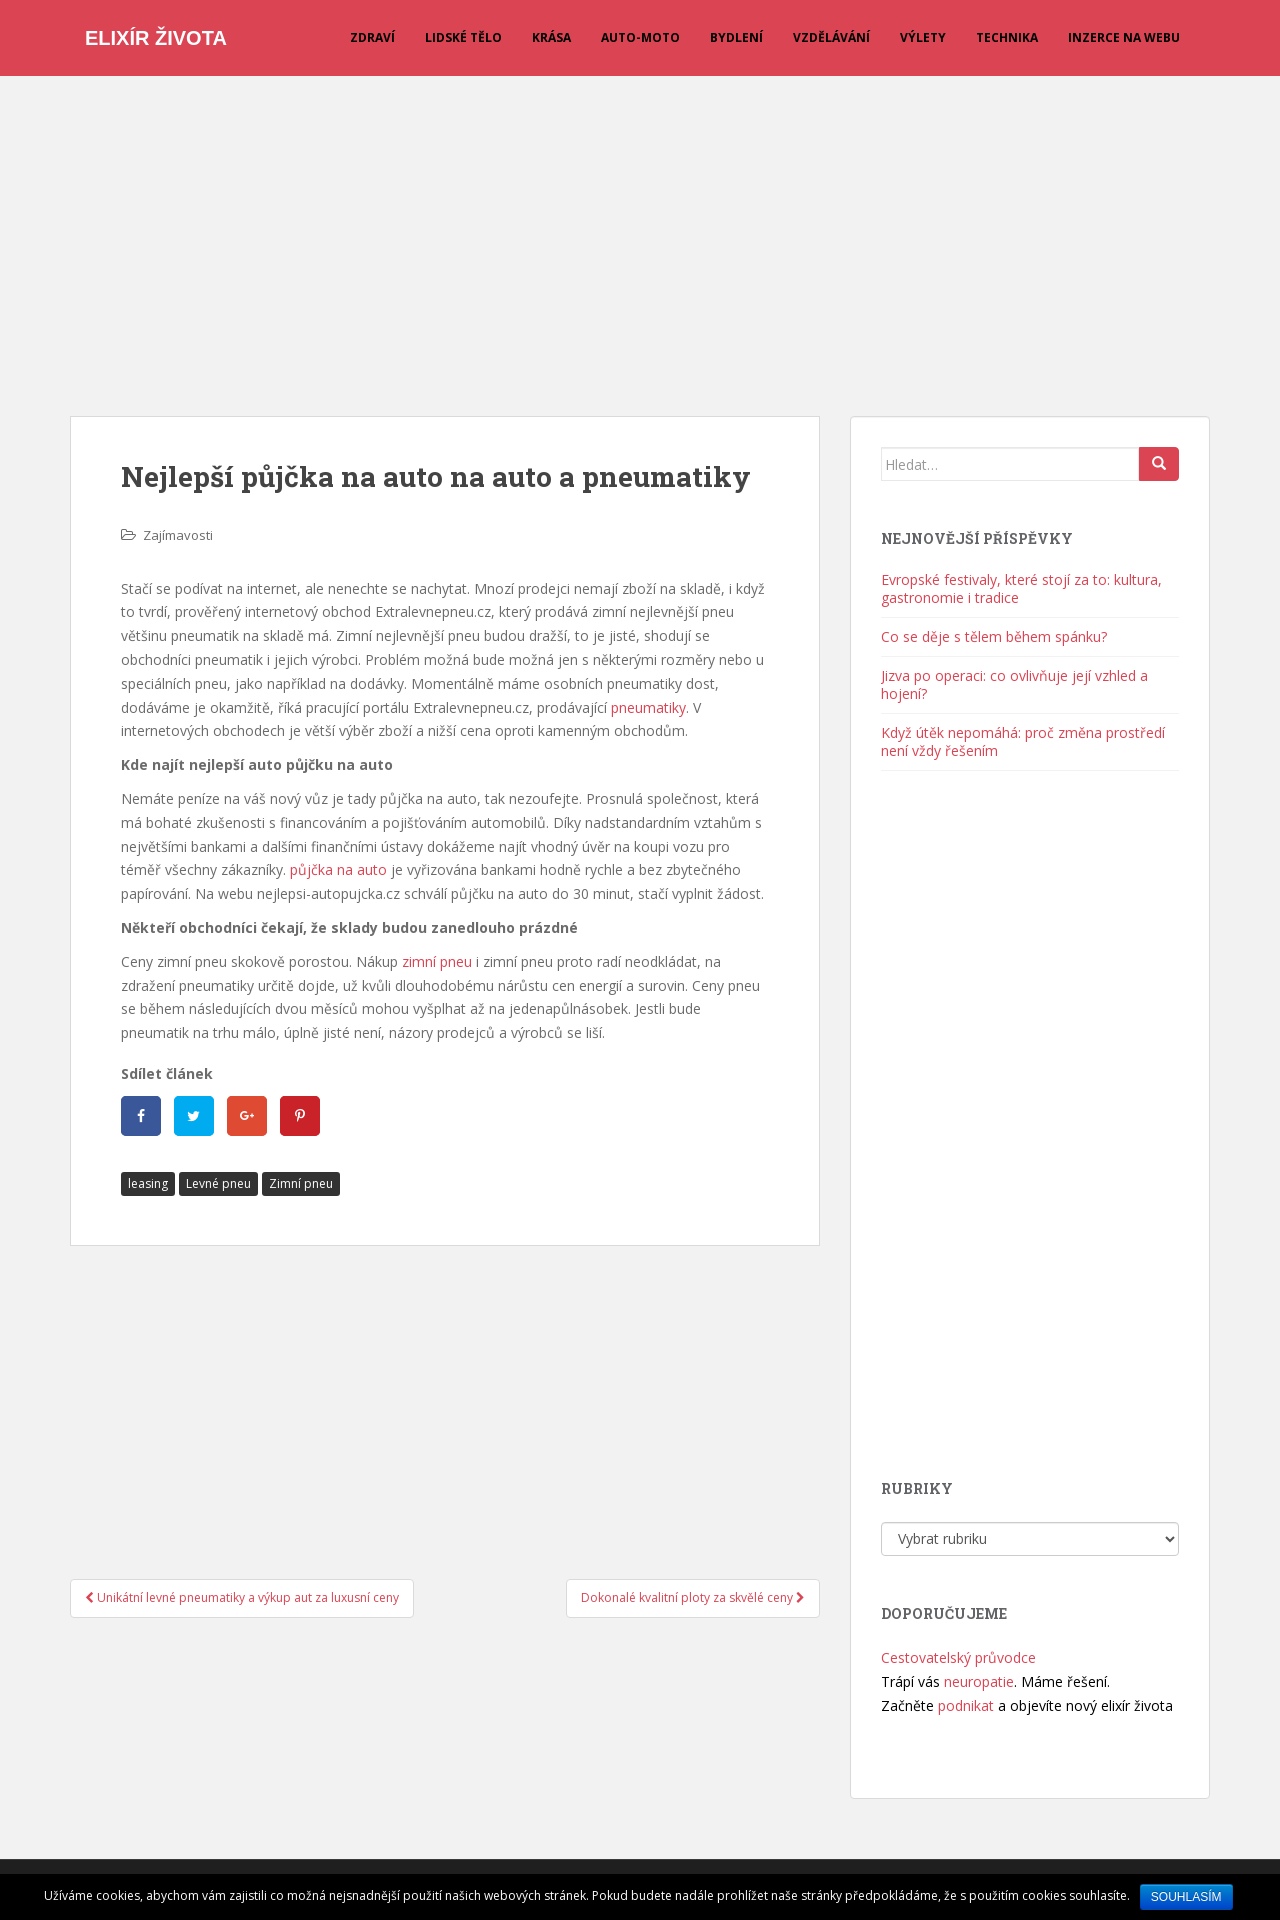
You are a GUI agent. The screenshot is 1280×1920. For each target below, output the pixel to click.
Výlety (923, 37)
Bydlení (736, 37)
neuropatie (979, 1681)
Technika (1007, 37)
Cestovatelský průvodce (958, 1657)
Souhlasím (1186, 1897)
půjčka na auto (338, 869)
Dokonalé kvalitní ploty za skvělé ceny (693, 1597)
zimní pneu (437, 961)
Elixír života (156, 38)
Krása (551, 37)
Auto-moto (640, 37)
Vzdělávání (831, 37)
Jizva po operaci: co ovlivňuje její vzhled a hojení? (1014, 684)
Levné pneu (218, 1183)
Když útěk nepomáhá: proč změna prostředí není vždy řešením (1023, 741)
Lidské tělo (463, 37)
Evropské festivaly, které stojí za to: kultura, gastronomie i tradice (1021, 588)
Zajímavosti (178, 535)
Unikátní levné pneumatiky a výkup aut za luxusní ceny (242, 1597)
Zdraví (372, 37)
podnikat (966, 1705)
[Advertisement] (640, 236)
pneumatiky (648, 707)
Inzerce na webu (1124, 37)
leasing (148, 1183)
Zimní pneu (301, 1183)
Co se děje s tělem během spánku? (994, 636)
